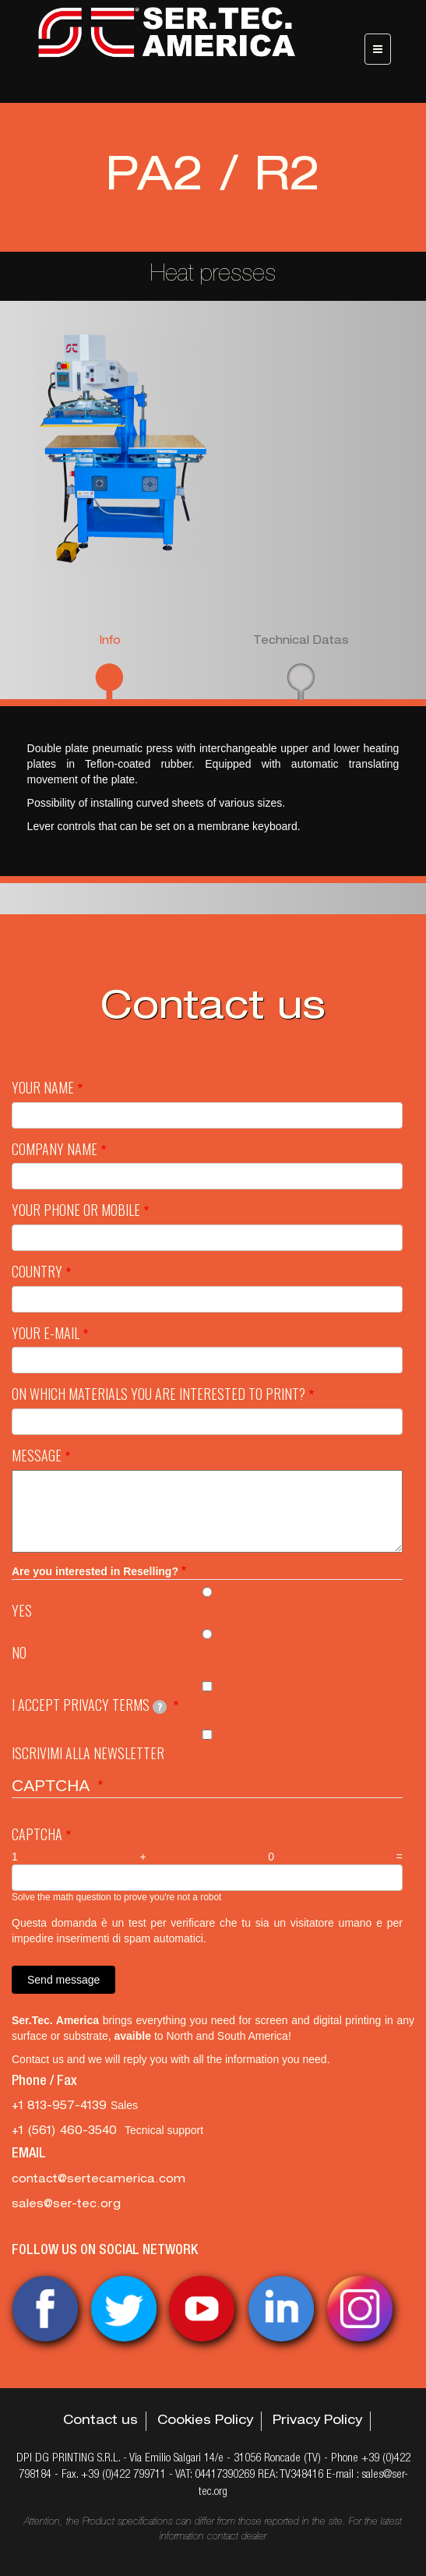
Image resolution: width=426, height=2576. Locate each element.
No (19, 1653)
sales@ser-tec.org (66, 2205)
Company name (54, 1149)
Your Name (43, 1087)
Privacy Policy (317, 2421)
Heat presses (213, 276)
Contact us (100, 2421)
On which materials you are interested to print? (158, 1394)
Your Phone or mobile (76, 1210)
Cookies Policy (205, 2421)
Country (37, 1271)
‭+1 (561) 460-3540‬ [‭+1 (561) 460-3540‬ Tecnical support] (68, 2131)
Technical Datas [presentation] (301, 641)
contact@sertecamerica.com (98, 2180)
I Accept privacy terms (89, 1705)
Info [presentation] (110, 641)
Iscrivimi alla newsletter (88, 1753)
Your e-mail (45, 1333)
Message (37, 1455)
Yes (22, 1610)
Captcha (37, 1834)
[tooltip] (160, 1707)
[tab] (109, 666)
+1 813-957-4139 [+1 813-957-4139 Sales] (61, 2106)
